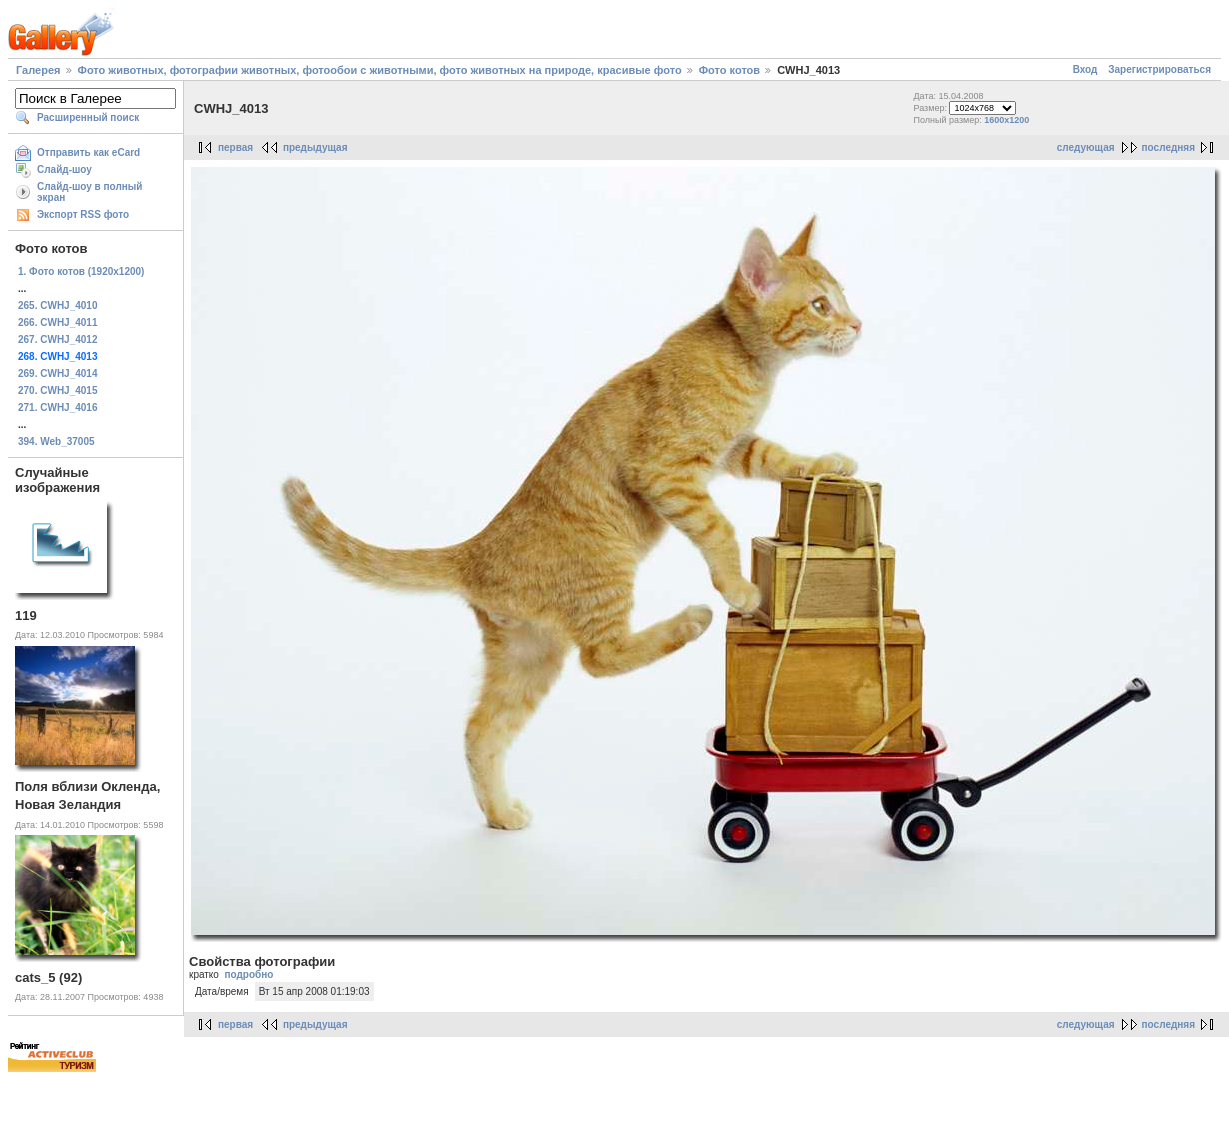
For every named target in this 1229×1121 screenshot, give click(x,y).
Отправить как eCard (88, 152)
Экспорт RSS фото (83, 214)
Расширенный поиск (88, 117)
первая (235, 147)
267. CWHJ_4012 (58, 339)
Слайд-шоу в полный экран (90, 192)
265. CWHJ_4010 (58, 305)
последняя (1168, 147)
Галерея (38, 70)
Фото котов (729, 70)
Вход (1085, 69)
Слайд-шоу (64, 169)
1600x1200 (1006, 120)
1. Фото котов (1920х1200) (81, 271)
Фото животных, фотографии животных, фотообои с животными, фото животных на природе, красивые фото (380, 70)
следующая (1086, 147)
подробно (248, 974)
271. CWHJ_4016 (58, 407)
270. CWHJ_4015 (58, 390)
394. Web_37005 (56, 441)
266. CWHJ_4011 (58, 322)
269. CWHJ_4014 (58, 373)
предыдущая (315, 147)
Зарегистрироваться (1159, 69)
